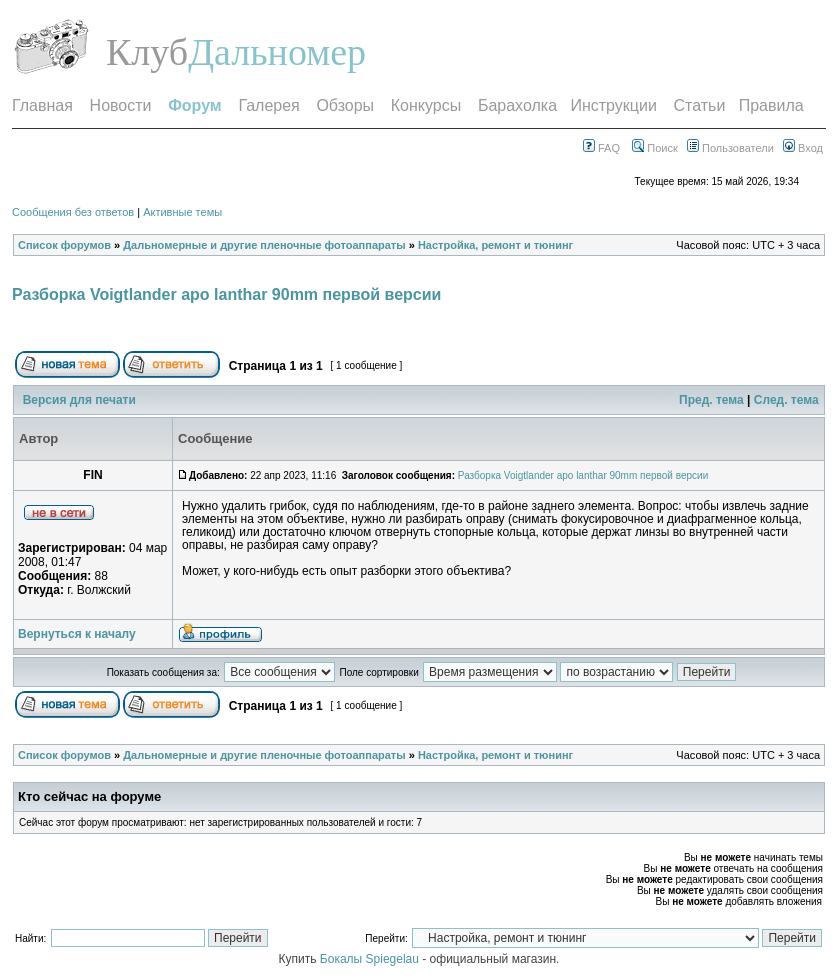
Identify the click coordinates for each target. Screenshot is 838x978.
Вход (803, 148)
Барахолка (517, 105)
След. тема (786, 400)
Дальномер (277, 52)
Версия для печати (79, 400)
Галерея (268, 105)
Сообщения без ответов (73, 212)
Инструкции (613, 105)
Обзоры (345, 105)
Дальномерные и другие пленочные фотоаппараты (264, 245)
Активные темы (182, 212)
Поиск (655, 148)
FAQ (601, 148)
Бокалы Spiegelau (371, 959)
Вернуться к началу (77, 634)
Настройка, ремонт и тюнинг (495, 245)
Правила (771, 105)
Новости (121, 105)
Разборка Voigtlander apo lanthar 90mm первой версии (226, 294)
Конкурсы (426, 105)
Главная (42, 105)
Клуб (147, 52)
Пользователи (730, 148)
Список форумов (64, 245)
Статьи (700, 105)
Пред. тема (711, 400)
